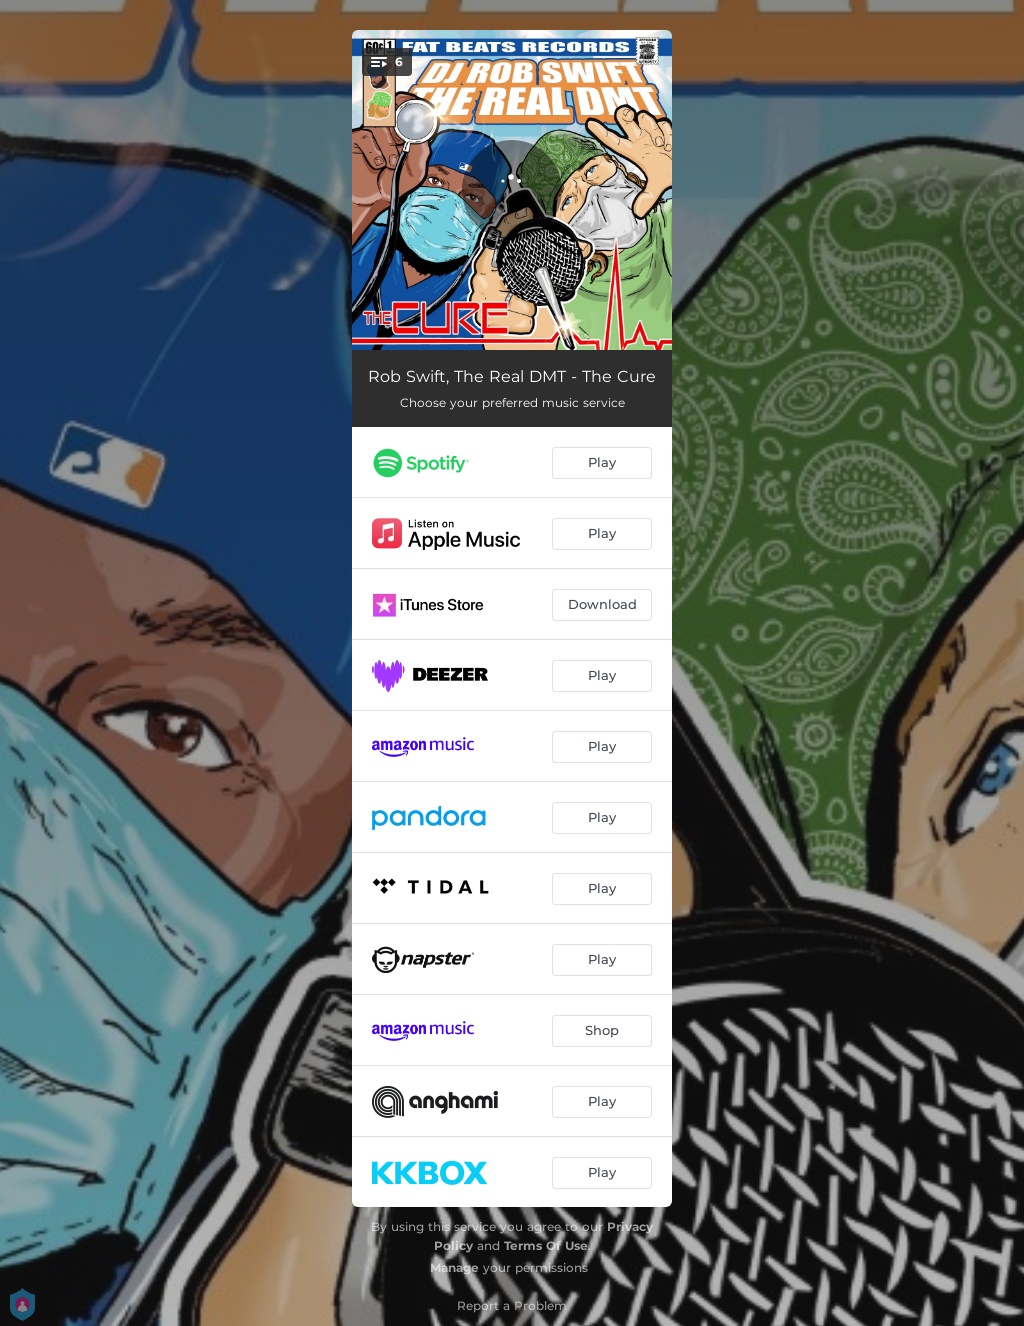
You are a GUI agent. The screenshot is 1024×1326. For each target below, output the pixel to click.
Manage (454, 1267)
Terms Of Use (546, 1245)
